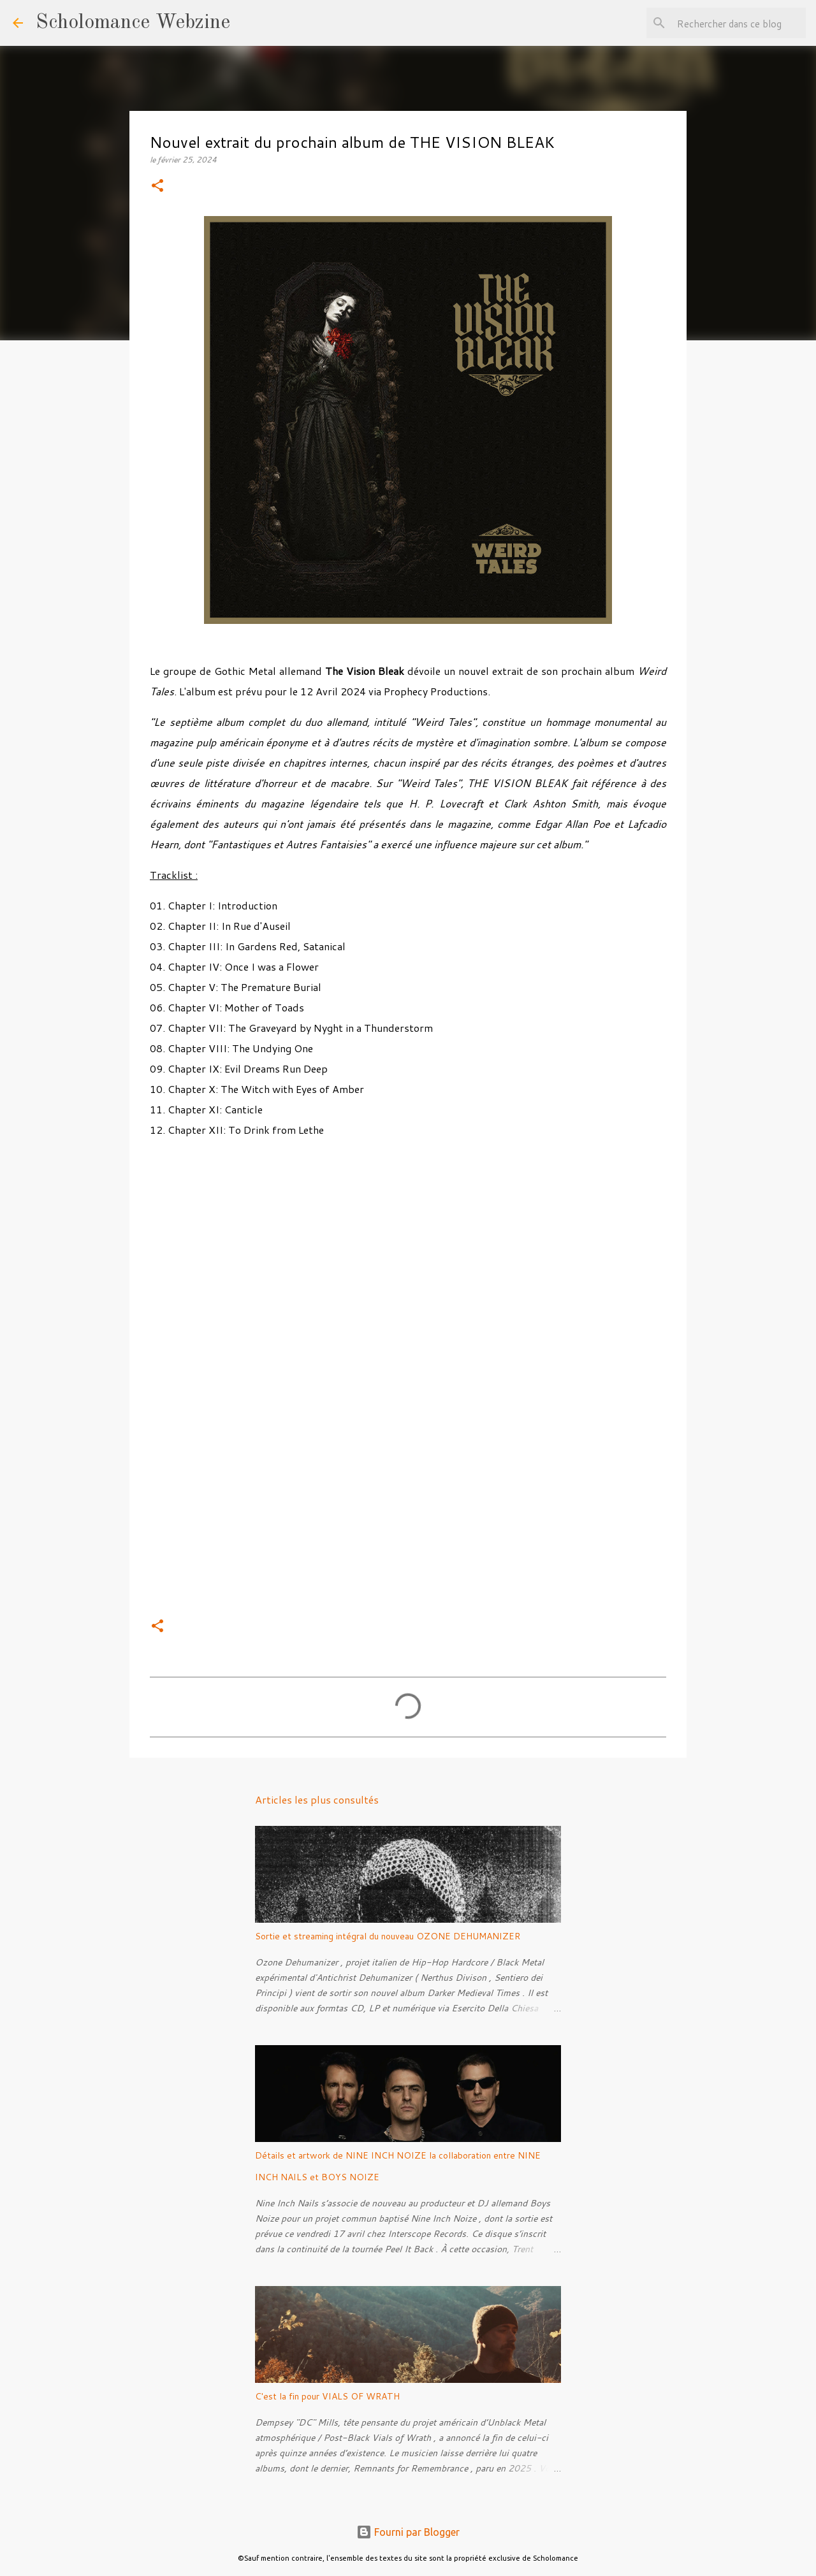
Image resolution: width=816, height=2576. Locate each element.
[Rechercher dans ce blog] (739, 23)
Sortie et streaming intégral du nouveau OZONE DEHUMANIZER (387, 1936)
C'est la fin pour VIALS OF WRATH (327, 2396)
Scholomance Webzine (133, 23)
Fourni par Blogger (408, 2532)
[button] (157, 186)
